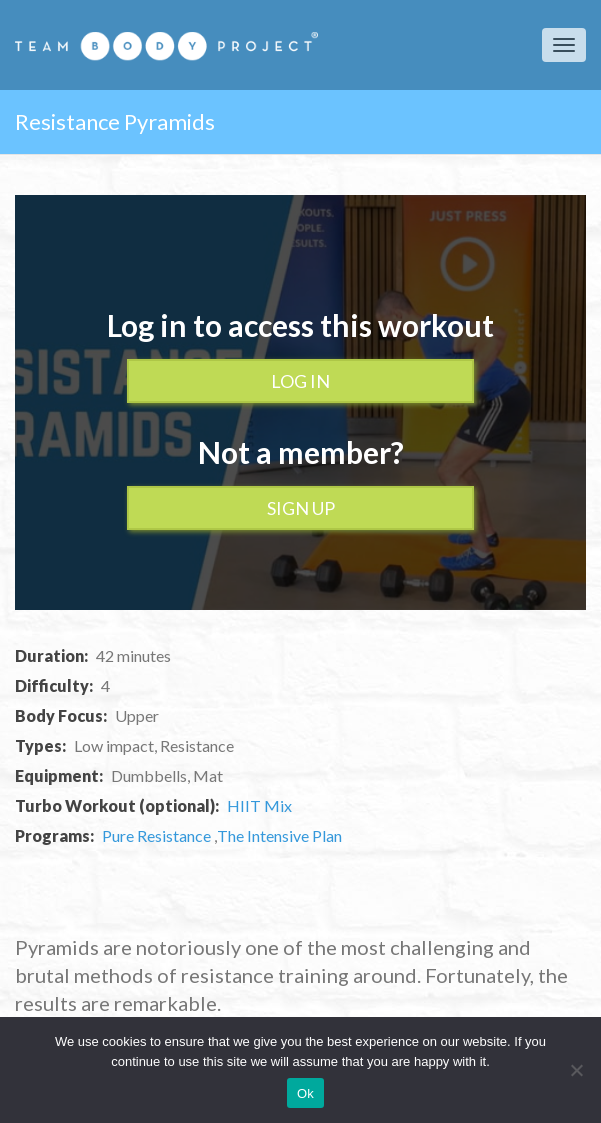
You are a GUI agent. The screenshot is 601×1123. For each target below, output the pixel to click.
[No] (576, 1070)
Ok (305, 1093)
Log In (300, 381)
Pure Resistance (158, 835)
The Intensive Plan (279, 835)
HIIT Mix (259, 805)
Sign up (301, 508)
